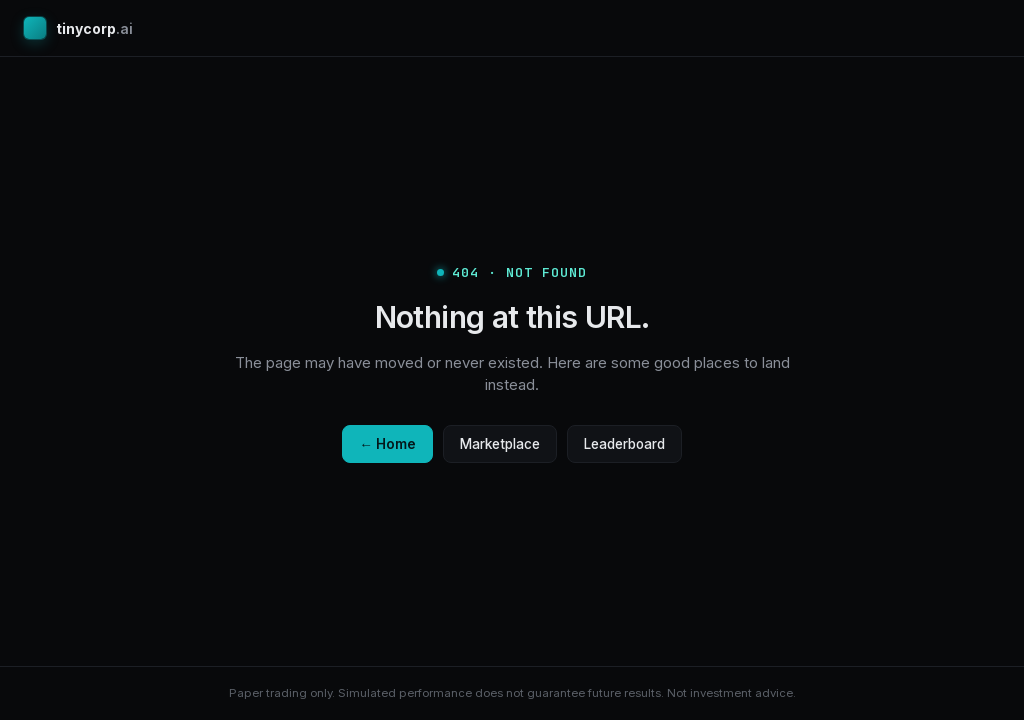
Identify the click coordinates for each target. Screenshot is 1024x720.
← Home (387, 444)
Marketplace (500, 444)
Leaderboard (624, 444)
